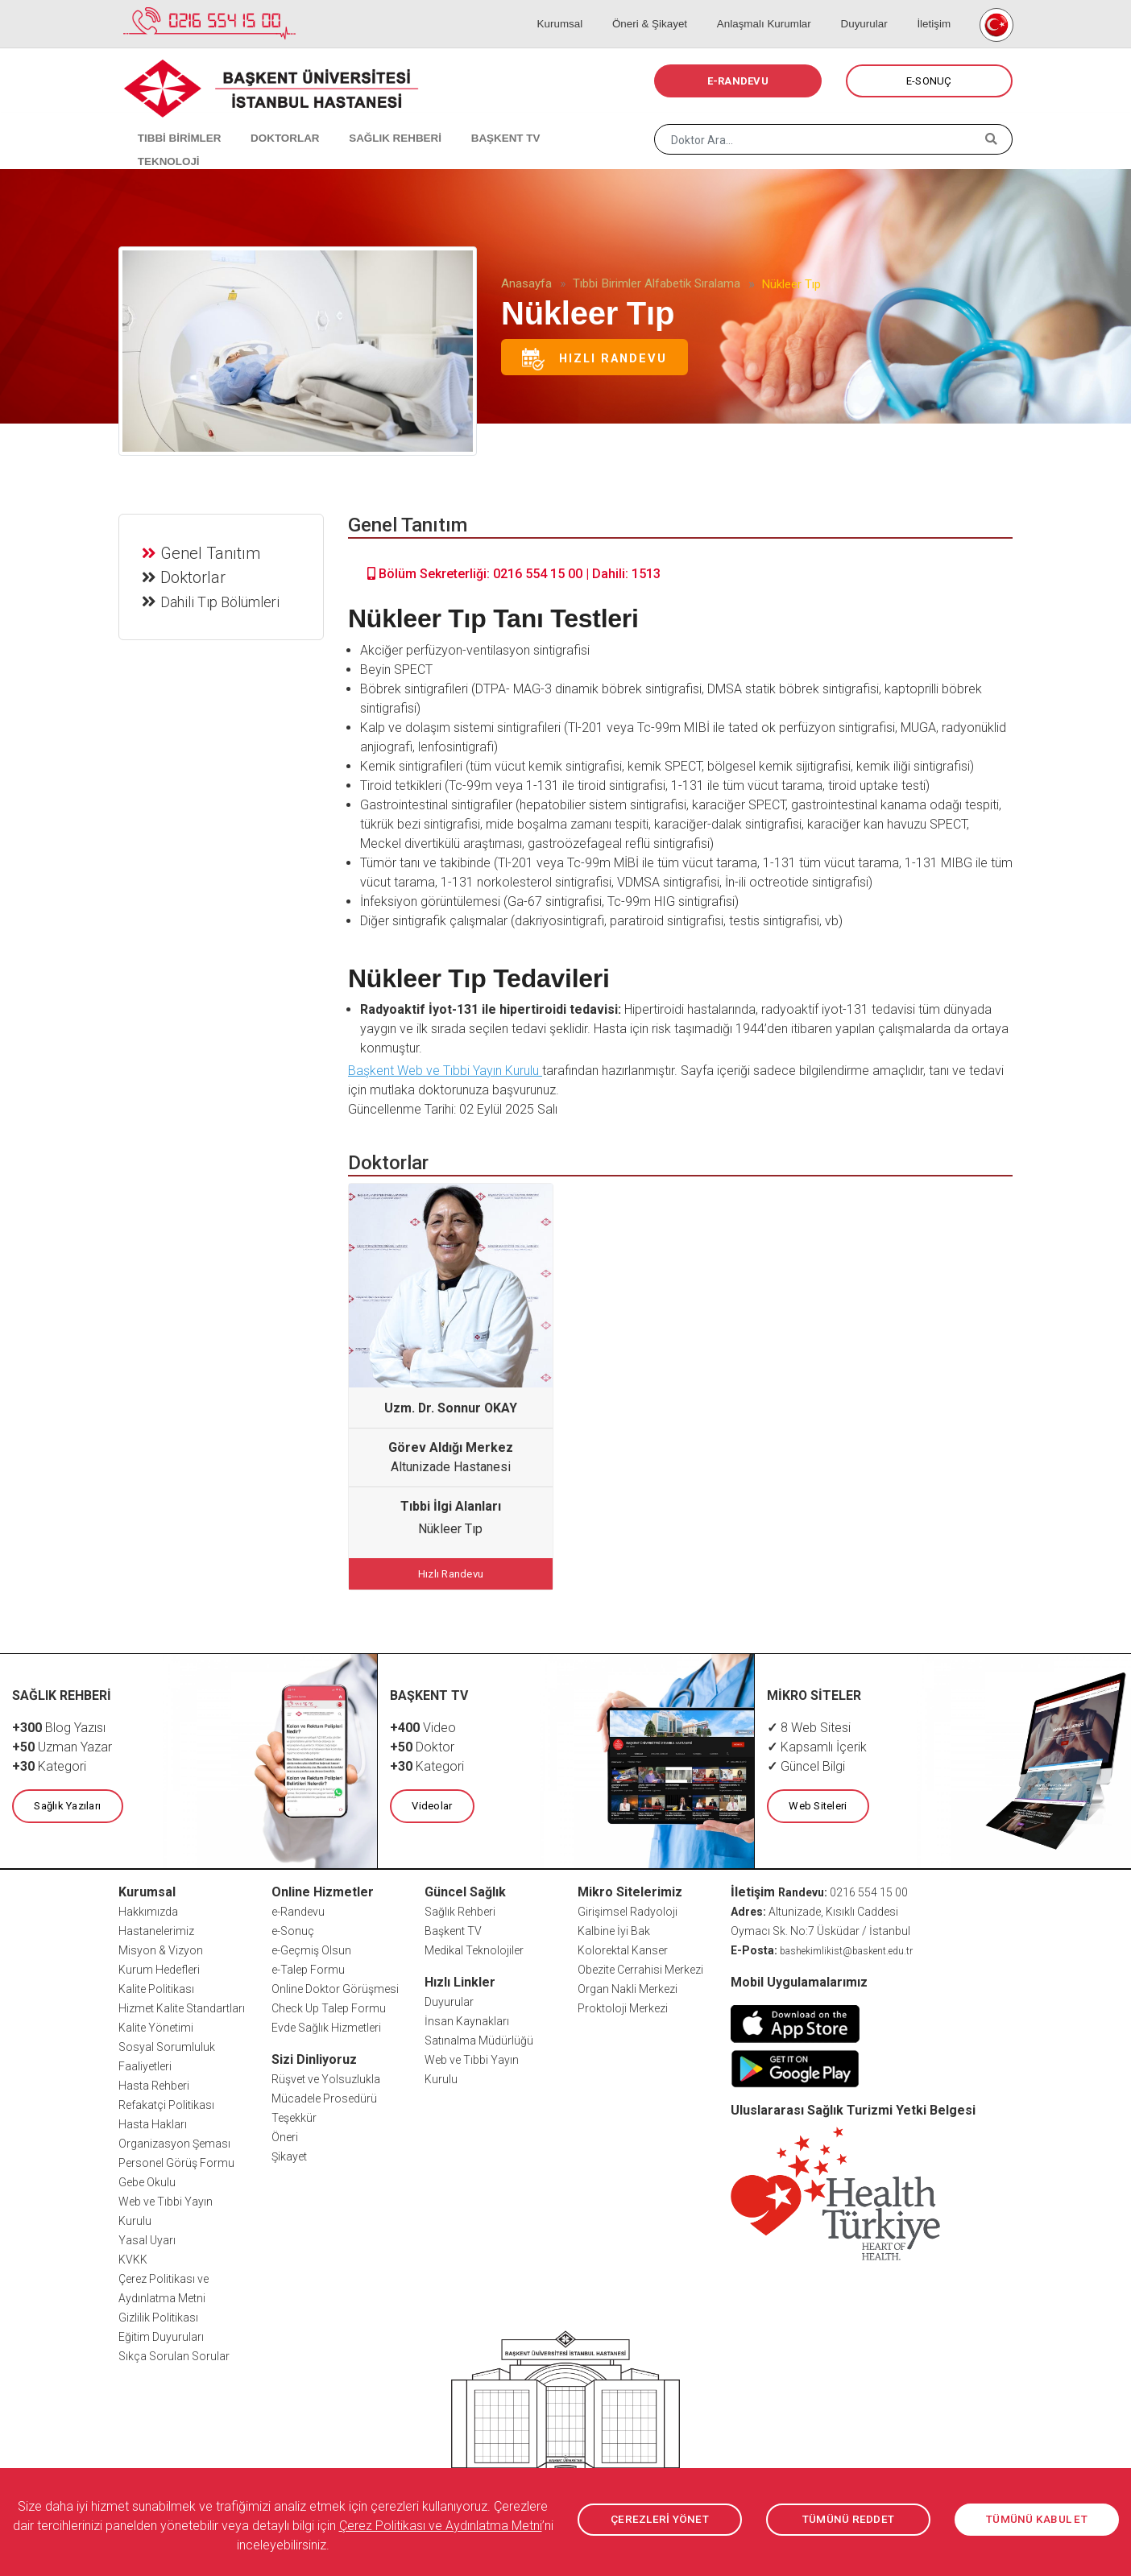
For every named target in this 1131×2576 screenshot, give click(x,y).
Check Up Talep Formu (328, 2005)
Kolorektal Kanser (623, 1947)
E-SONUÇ (929, 81)
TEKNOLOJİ (561, 121)
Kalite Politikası (156, 1985)
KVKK (132, 2256)
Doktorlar (194, 575)
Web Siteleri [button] (817, 1803)
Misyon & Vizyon (160, 1947)
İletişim (934, 8)
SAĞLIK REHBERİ (371, 121)
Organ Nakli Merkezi (627, 1985)
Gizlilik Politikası (158, 2314)
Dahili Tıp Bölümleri (221, 599)
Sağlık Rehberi (460, 1908)
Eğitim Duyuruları (161, 2333)
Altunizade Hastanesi (451, 1466)
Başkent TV (453, 1927)
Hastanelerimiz (156, 1927)
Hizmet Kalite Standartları (181, 2005)
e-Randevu (298, 1908)
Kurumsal (593, 8)
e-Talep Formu (308, 1966)
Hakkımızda (148, 1908)
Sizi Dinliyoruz (314, 2056)
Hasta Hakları (152, 2121)
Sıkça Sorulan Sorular (174, 2353)
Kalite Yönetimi (155, 2024)
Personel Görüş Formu (176, 2159)
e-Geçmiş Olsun (311, 1947)
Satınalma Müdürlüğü (479, 2037)
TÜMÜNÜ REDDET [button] (848, 2519)
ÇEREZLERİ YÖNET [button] (659, 2519)
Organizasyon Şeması (174, 2140)
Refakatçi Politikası (166, 2101)
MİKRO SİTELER (814, 1693)
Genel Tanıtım (212, 550)
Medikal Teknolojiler (474, 1947)
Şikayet (289, 2153)
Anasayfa (526, 283)
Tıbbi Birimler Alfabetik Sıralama (656, 283)
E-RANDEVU (737, 81)
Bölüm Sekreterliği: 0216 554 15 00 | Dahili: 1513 (514, 573)
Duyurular (874, 8)
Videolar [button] (431, 1803)
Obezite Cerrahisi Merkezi (640, 1966)
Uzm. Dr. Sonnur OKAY (450, 1408)
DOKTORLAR (269, 121)
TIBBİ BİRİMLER (171, 121)
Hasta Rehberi (153, 2082)
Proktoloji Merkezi (623, 2005)
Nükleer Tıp (450, 1528)
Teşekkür (294, 2114)
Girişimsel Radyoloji (627, 1908)
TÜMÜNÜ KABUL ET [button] (1037, 2519)
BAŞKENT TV (474, 121)
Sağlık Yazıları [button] (66, 1803)
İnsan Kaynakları (467, 2018)
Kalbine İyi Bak (614, 1927)
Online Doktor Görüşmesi (335, 1985)
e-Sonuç (292, 1927)
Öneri (284, 2133)
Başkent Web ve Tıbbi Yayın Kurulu (445, 1070)
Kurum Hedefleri (159, 1966)
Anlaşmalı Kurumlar (781, 8)
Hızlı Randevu (594, 359)
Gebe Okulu (147, 2179)
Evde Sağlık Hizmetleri (326, 2024)
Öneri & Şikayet (674, 8)
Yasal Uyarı (147, 2237)
